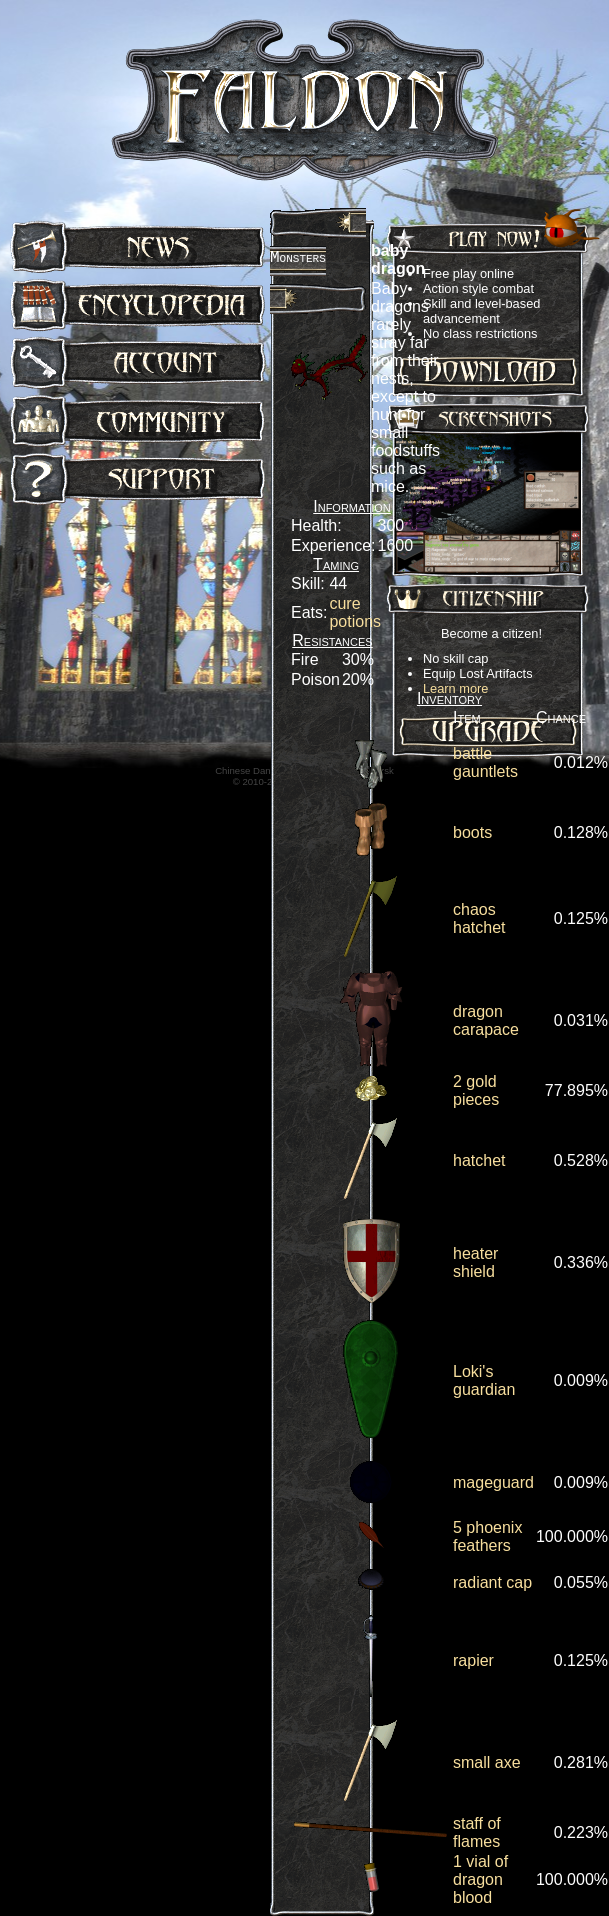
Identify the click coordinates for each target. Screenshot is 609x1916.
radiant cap (492, 1582)
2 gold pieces (476, 1090)
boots (472, 832)
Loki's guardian (484, 1380)
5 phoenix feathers (487, 1536)
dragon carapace (486, 1020)
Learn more (455, 688)
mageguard (493, 1482)
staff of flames (477, 1832)
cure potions (355, 612)
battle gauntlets (485, 762)
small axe (487, 1762)
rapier (473, 1660)
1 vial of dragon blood (480, 1879)
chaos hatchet (479, 918)
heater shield (475, 1262)
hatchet (479, 1160)
